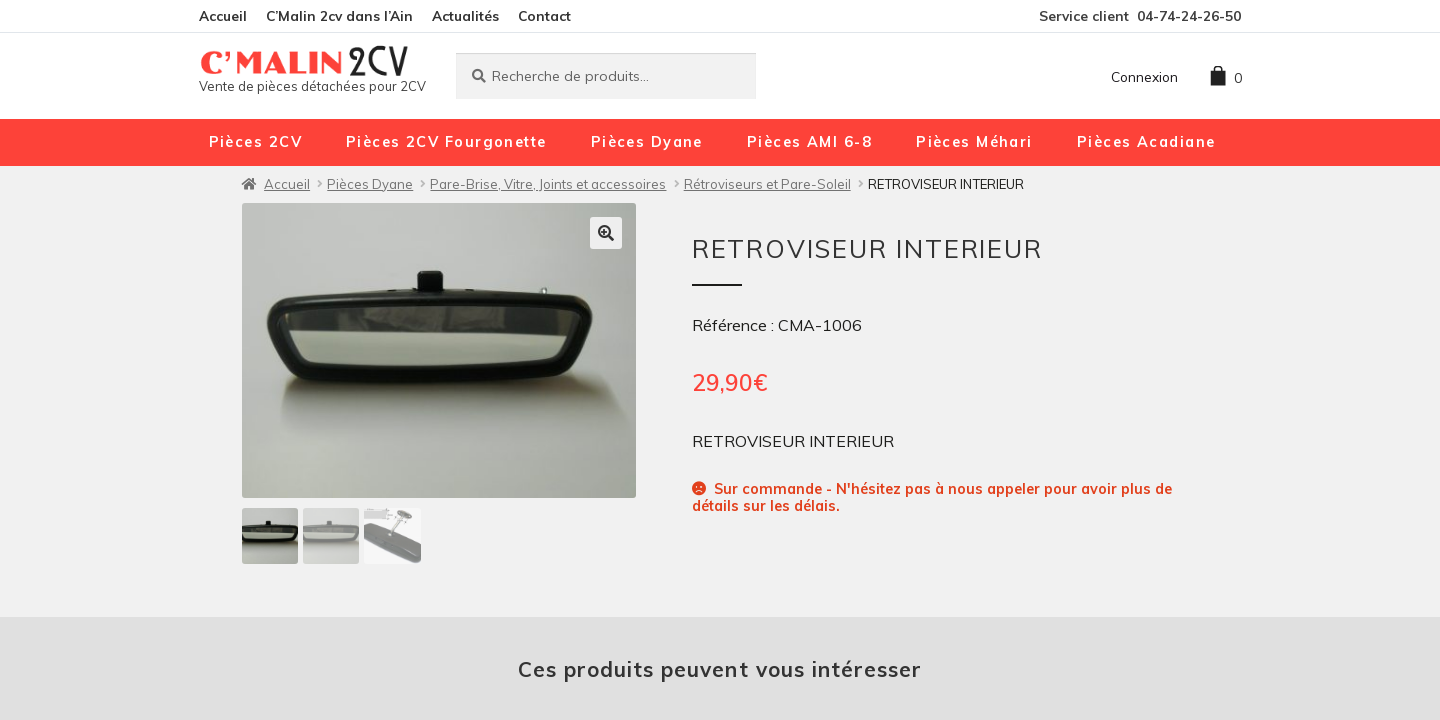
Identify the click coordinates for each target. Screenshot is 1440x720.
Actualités (465, 15)
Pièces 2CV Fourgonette (446, 142)
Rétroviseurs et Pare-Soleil (767, 184)
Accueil (223, 15)
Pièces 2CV (255, 142)
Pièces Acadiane (1146, 142)
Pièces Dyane (647, 142)
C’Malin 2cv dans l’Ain (339, 15)
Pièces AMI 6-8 (809, 142)
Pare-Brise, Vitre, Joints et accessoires (548, 184)
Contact (544, 15)
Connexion (1144, 76)
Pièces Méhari (974, 142)
